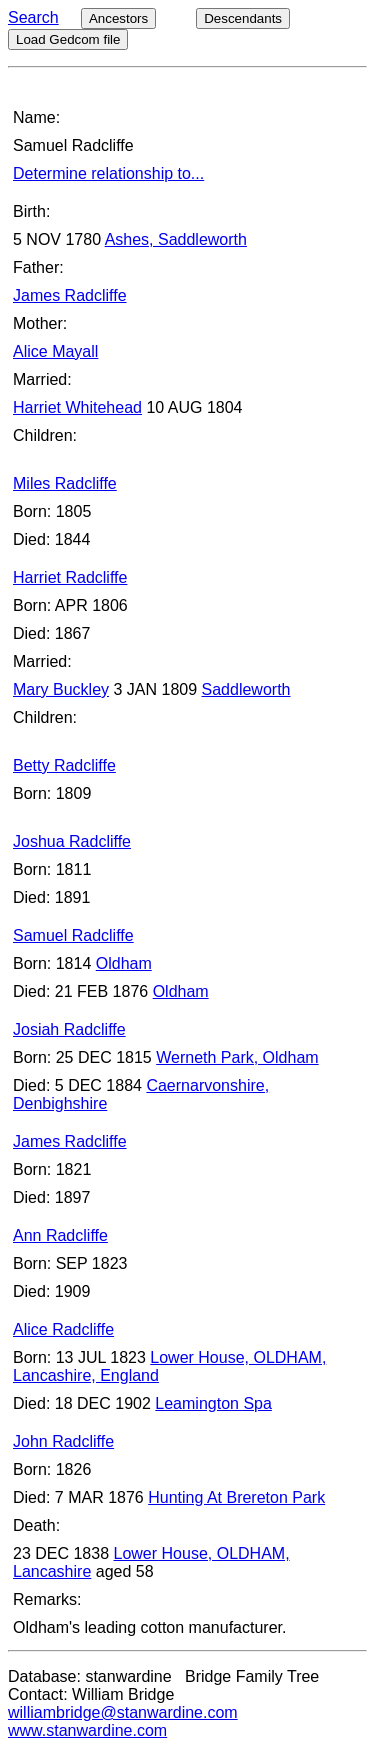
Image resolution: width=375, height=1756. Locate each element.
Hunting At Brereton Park (236, 1497)
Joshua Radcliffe (72, 841)
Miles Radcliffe (65, 483)
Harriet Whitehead (77, 407)
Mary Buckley (61, 689)
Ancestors (118, 18)
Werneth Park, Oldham (237, 1057)
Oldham (124, 963)
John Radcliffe (63, 1441)
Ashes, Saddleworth (176, 239)
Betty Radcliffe (64, 765)
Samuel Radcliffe (73, 935)
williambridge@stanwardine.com (123, 1712)
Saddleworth (246, 689)
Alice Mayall (55, 351)
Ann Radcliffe (60, 1235)
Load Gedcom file (68, 39)
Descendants (243, 18)
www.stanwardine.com (87, 1730)
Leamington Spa (213, 1403)
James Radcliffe (70, 295)
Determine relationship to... (108, 173)
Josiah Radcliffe (69, 1029)
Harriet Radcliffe (70, 577)
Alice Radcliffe (63, 1329)
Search (33, 17)
